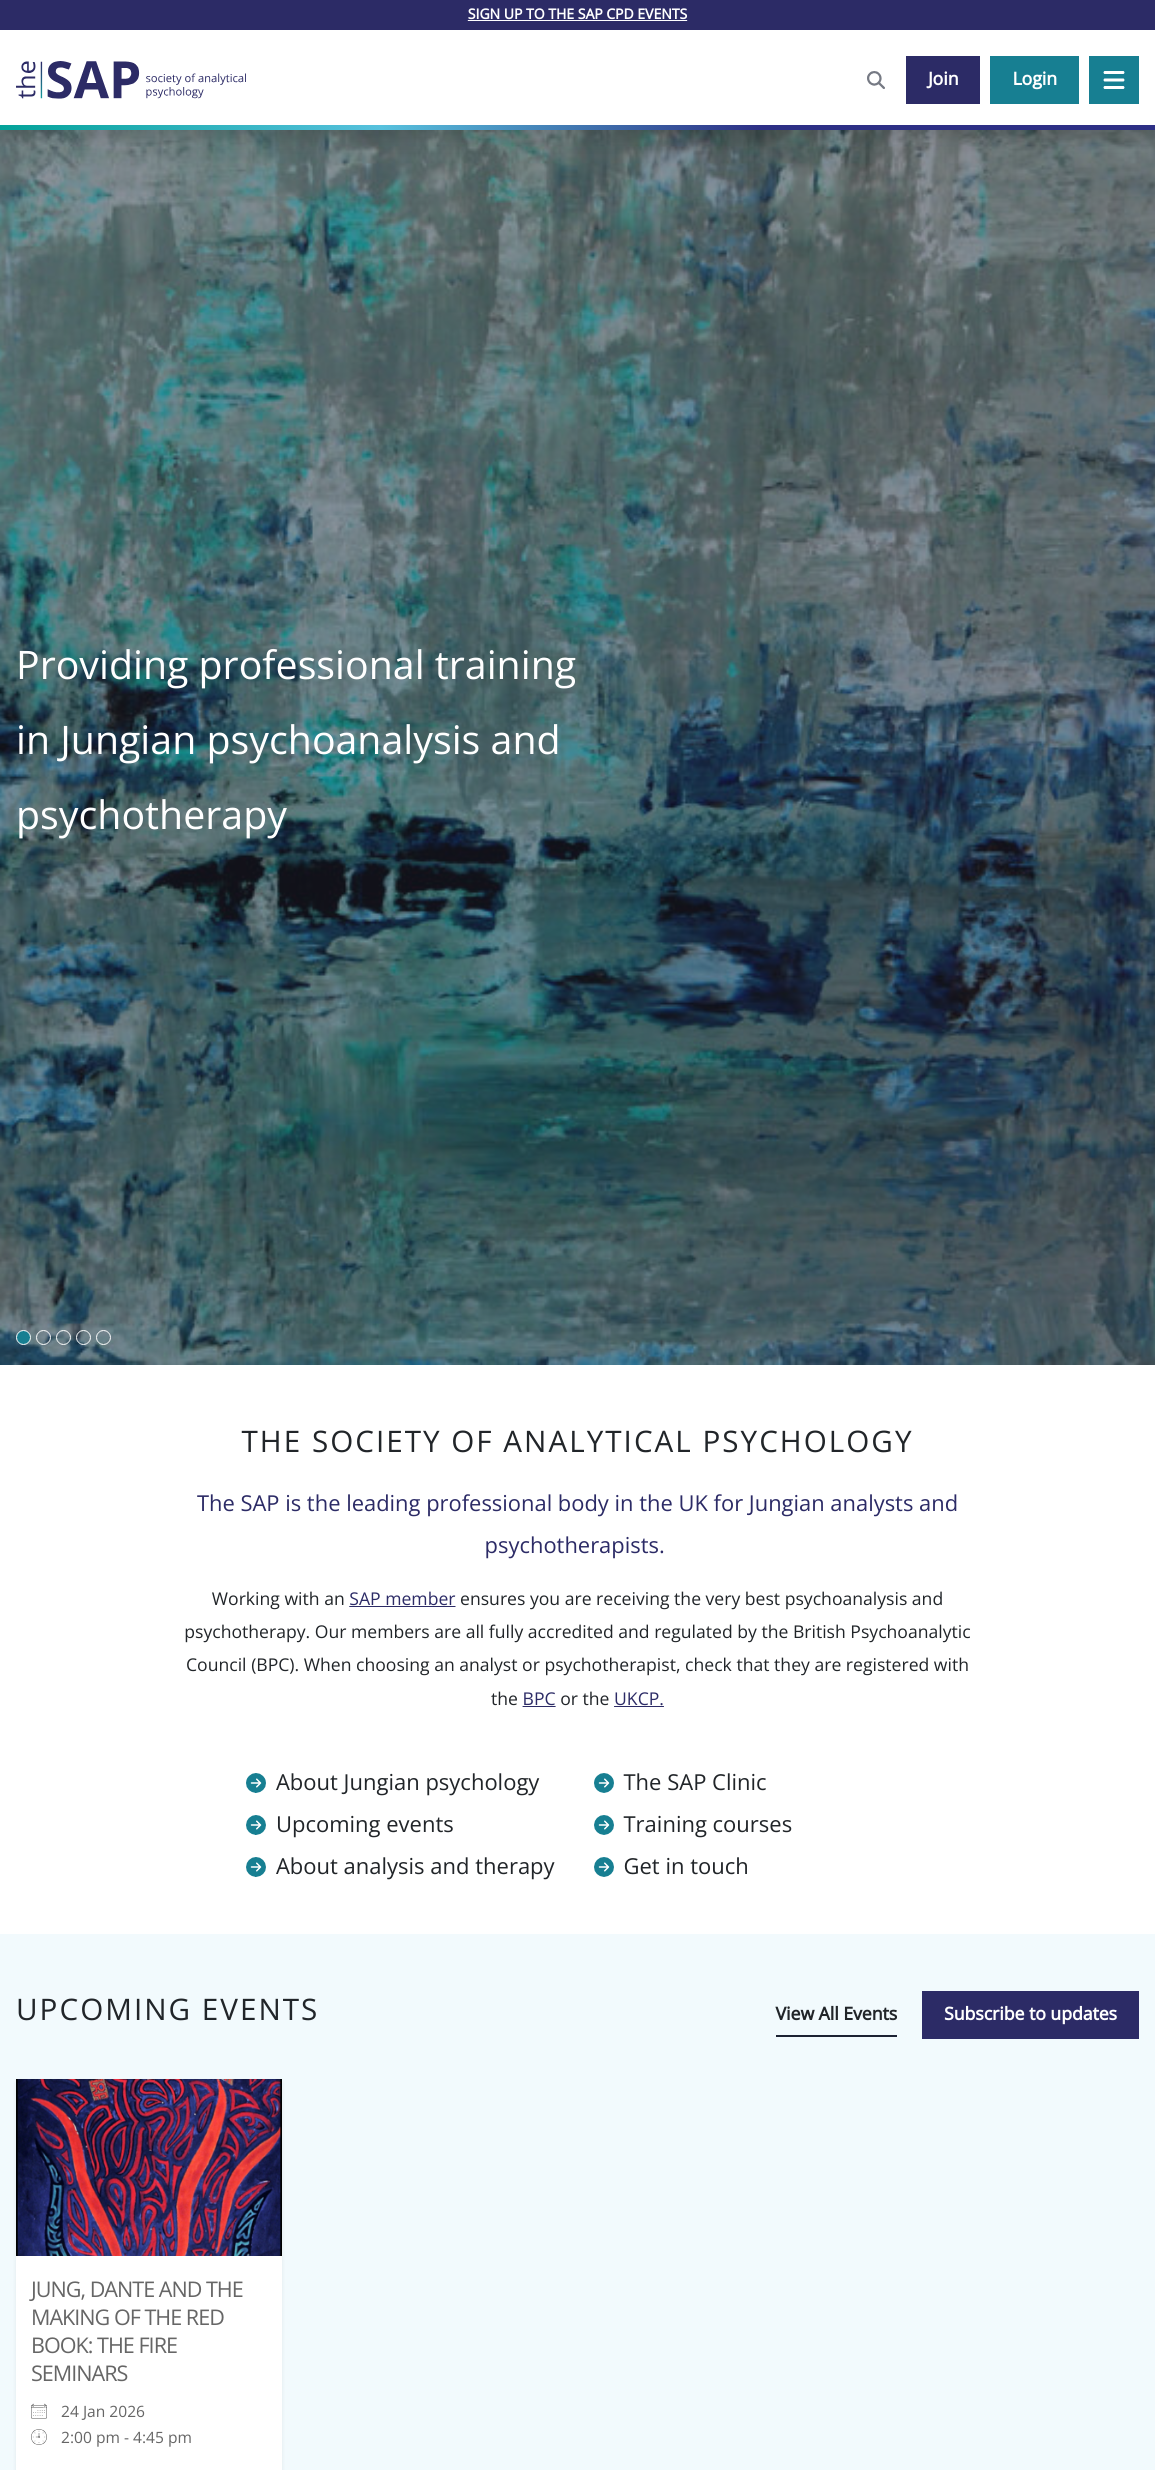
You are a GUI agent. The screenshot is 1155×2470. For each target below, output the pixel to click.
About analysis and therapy (415, 1866)
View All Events (836, 2014)
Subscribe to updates (1030, 2014)
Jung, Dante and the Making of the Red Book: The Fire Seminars (137, 2331)
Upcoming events (365, 1824)
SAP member (402, 1599)
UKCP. (639, 1699)
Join (943, 79)
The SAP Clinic (695, 1782)
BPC (539, 1699)
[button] (1114, 79)
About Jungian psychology (407, 1782)
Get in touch (686, 1866)
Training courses (708, 1824)
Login (1034, 79)
